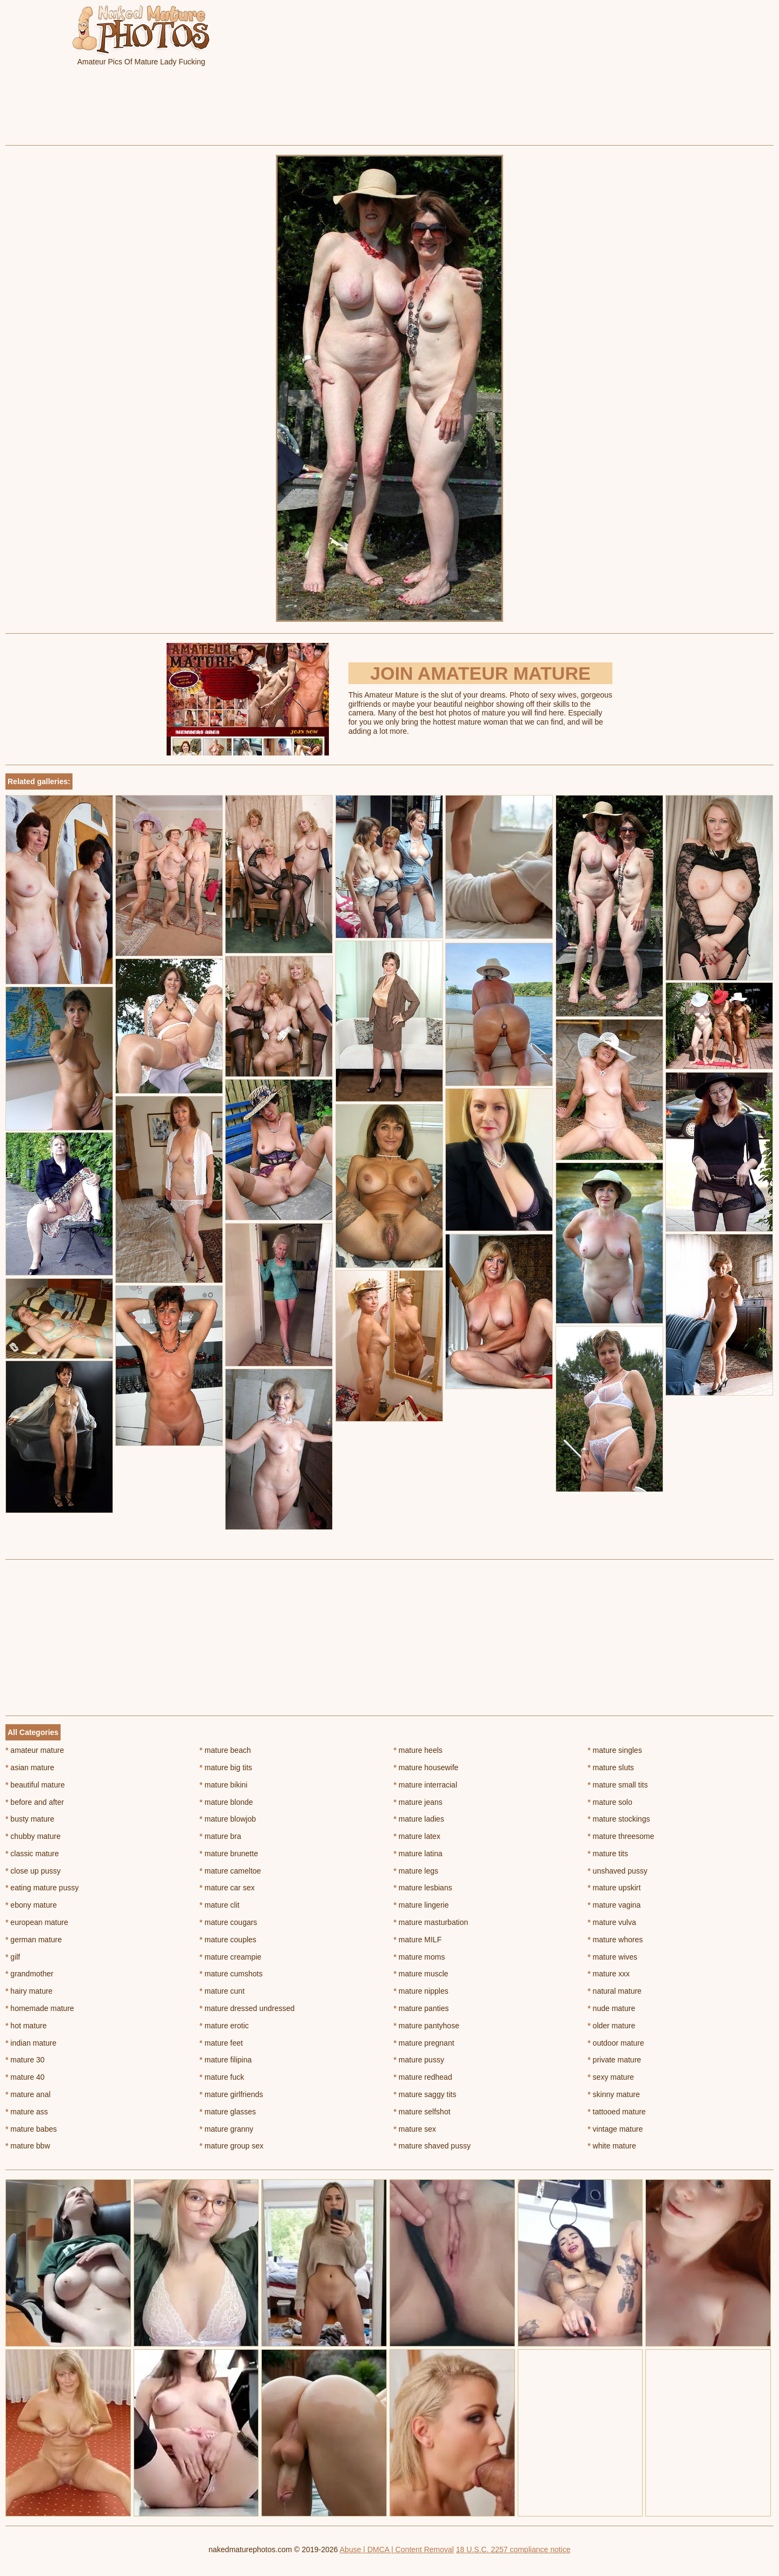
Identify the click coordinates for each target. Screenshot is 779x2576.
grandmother (29, 1973)
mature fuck (222, 2077)
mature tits (607, 1853)
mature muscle (421, 1973)
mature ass (26, 2111)
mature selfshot (422, 2111)
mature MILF (418, 1939)
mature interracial (426, 1784)
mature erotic (224, 2025)
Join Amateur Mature (480, 673)
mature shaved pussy (432, 2145)
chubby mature (33, 1836)
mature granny (227, 2129)
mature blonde (226, 1802)
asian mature (29, 1767)
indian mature (30, 2043)
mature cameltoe (230, 1871)
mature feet (221, 2043)
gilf (12, 1957)
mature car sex (227, 1887)
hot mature (26, 2025)
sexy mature (610, 2077)
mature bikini (224, 1784)
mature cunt (222, 1991)
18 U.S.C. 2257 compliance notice (513, 2549)
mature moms (419, 1957)
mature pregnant (424, 2043)
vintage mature (615, 2129)
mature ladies (419, 1819)
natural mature (614, 1991)
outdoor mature (615, 2043)
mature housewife (426, 1767)
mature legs (416, 1871)
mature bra (220, 1836)
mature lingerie (421, 1905)
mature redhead (423, 2077)
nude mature (611, 2008)
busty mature (29, 1819)
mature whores (615, 1939)
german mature (33, 1939)
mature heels (418, 1750)
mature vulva (611, 1922)
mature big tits (226, 1767)
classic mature (32, 1853)
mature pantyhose (426, 2025)
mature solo (609, 1802)
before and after (34, 1802)
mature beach (225, 1750)
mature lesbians (423, 1887)
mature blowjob (228, 1819)
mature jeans (418, 1802)
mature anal (27, 2094)
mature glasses (228, 2111)
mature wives (612, 1957)
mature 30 (24, 2059)
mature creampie (230, 1957)
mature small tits (617, 1784)
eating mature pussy (41, 1887)
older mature (611, 2025)
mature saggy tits (425, 2094)
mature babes (31, 2129)
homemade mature (39, 2008)
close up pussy (33, 1871)
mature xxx (608, 1973)
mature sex (415, 2129)
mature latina (418, 1853)
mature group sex (231, 2145)
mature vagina (614, 1905)
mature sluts (610, 1767)
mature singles (614, 1750)
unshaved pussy (617, 1871)
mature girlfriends (231, 2094)
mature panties (421, 2008)
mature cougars (229, 1922)
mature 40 (24, 2077)
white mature (611, 2145)
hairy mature (28, 1991)
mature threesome (620, 1836)
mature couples (228, 1939)
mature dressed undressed (247, 2008)
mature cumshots (231, 1973)
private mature (614, 2059)
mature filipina (226, 2059)
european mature (36, 1922)
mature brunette (229, 1853)
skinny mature (613, 2094)
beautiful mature (35, 1784)
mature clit (220, 1905)
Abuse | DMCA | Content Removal (397, 2549)
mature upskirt (614, 1887)
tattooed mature (616, 2111)
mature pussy (419, 2059)
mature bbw (27, 2145)
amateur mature (34, 1750)
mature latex (417, 1836)
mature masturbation (431, 1922)
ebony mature (31, 1905)
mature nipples (421, 1991)
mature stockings (618, 1819)
